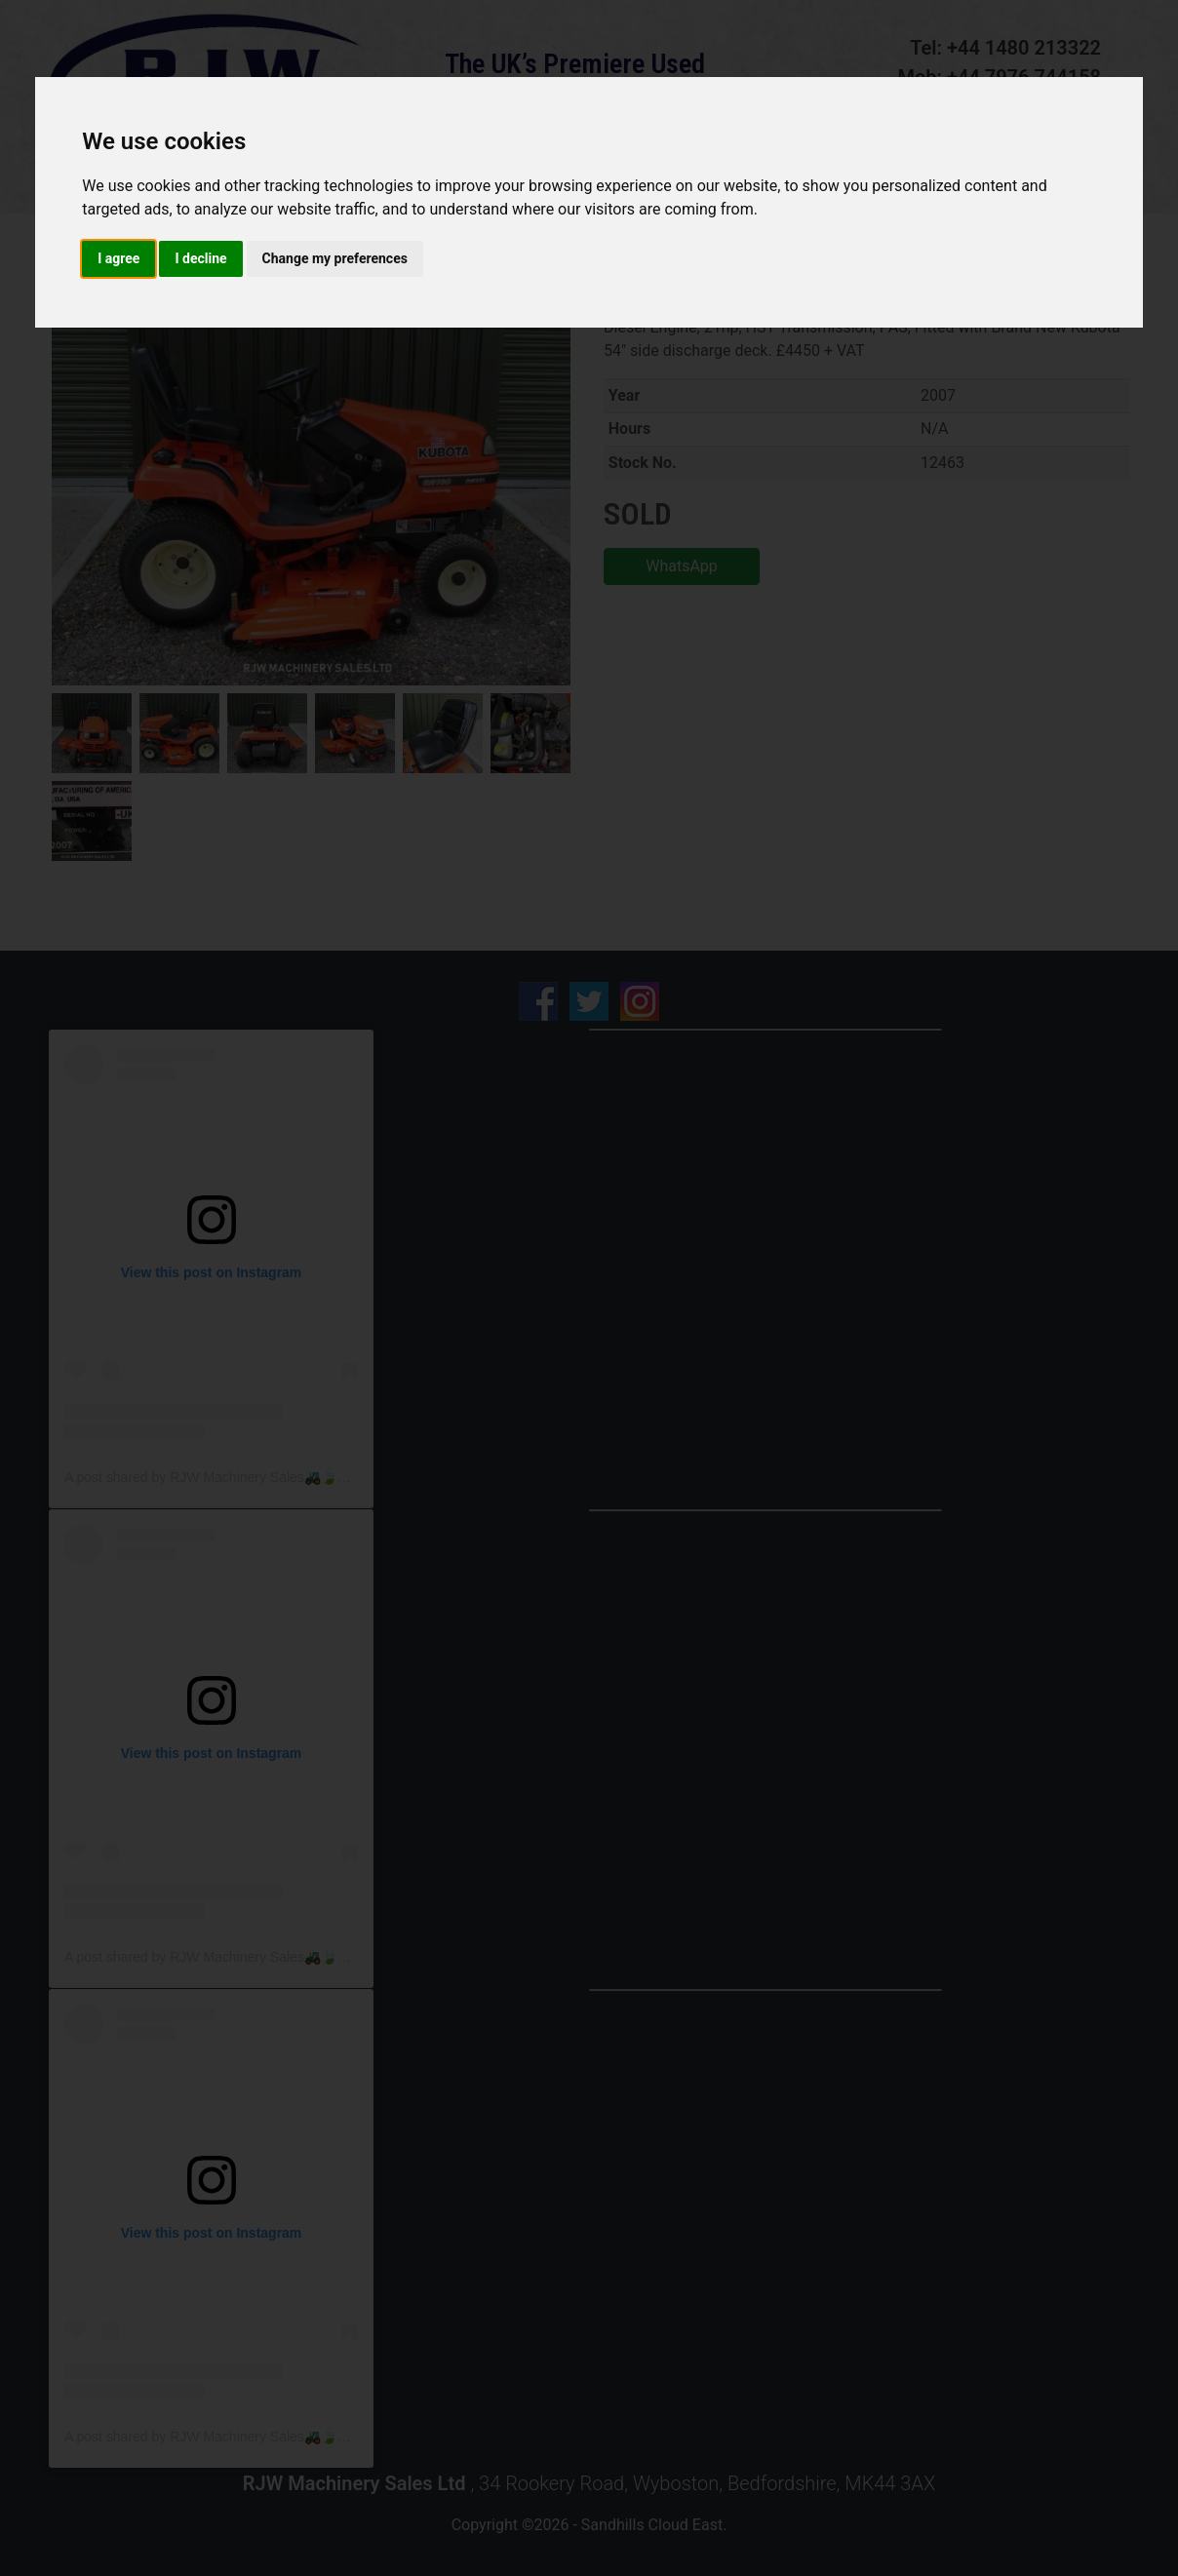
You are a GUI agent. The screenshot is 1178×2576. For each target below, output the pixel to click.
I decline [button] (200, 258)
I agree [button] (118, 258)
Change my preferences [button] (335, 258)
